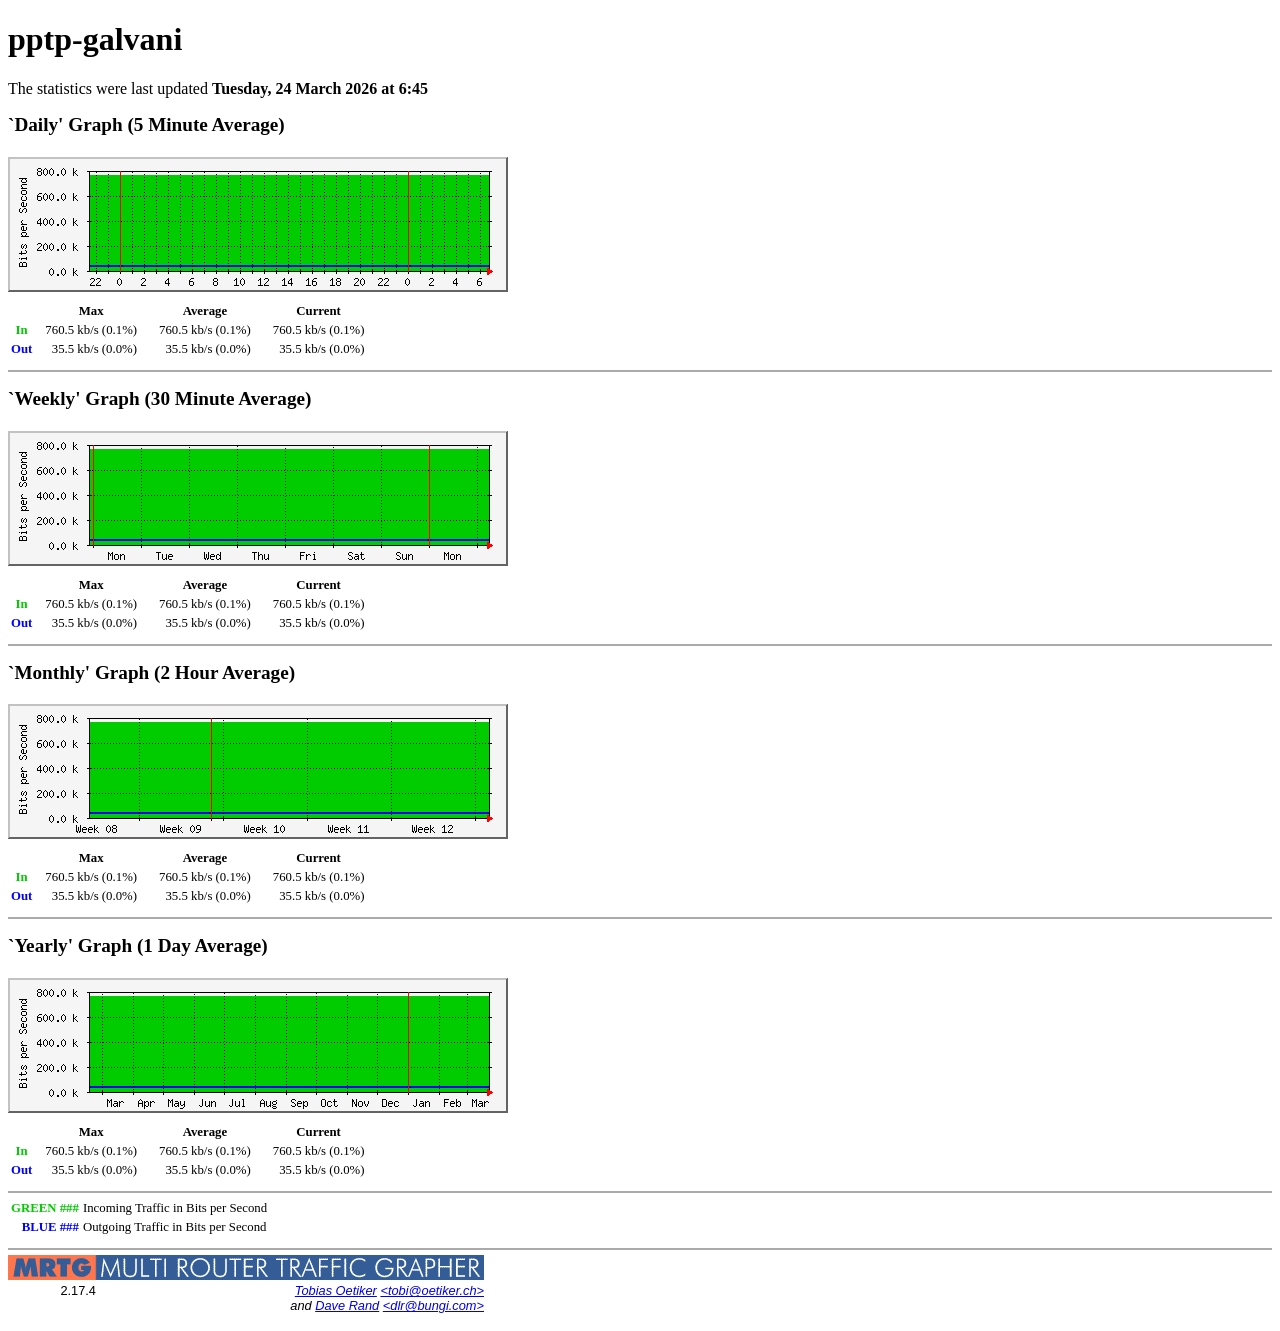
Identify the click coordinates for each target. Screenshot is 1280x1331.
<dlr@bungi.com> (433, 1305)
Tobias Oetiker (336, 1290)
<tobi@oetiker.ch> (432, 1290)
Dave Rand (347, 1305)
